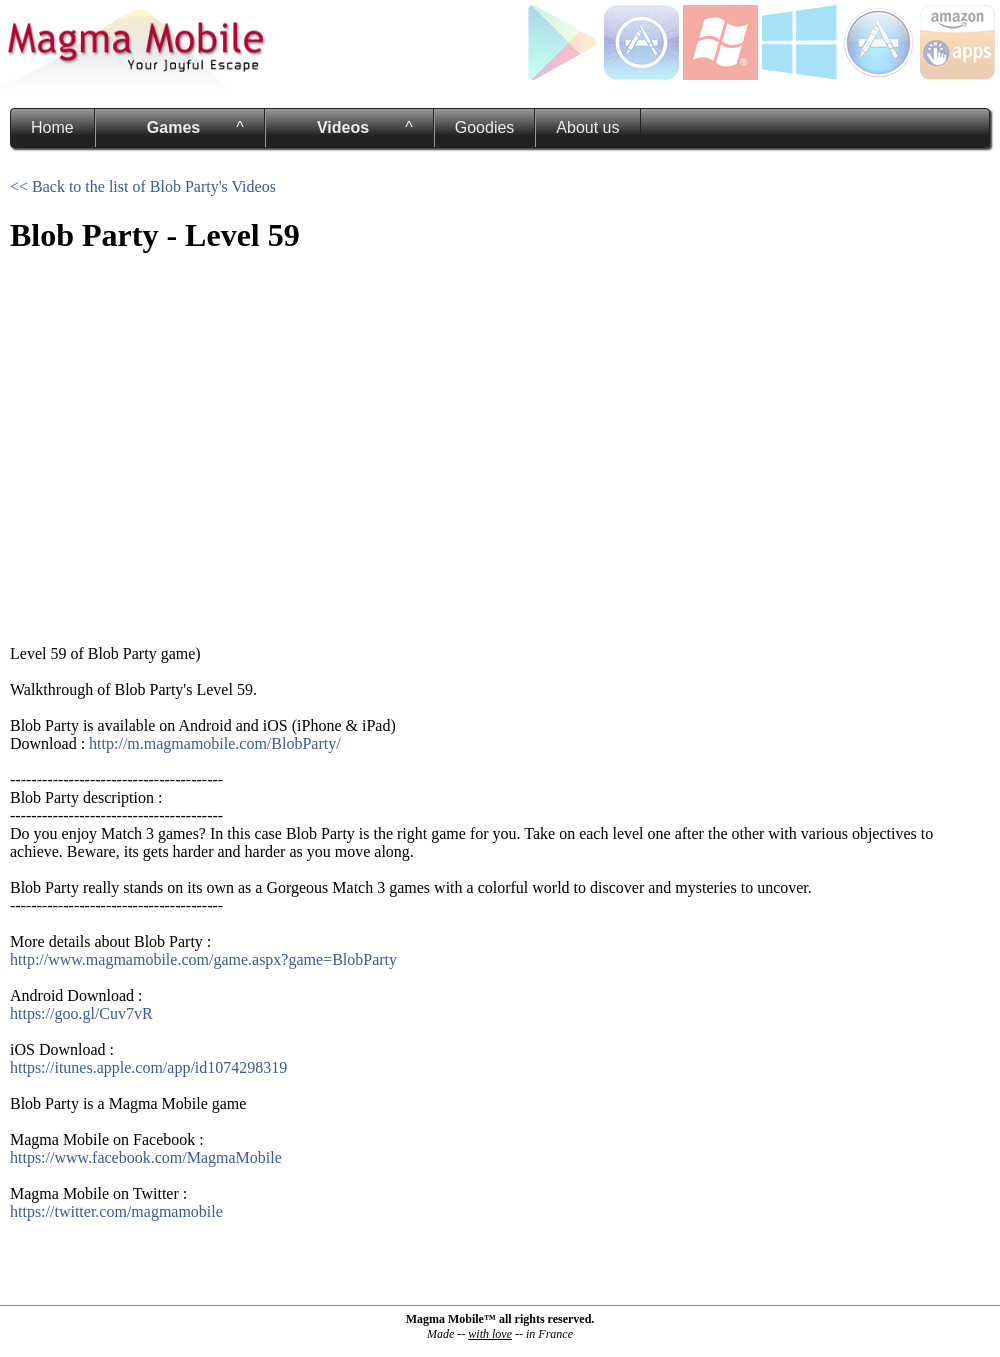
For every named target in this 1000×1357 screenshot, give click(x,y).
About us (587, 127)
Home (52, 127)
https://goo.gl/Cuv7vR (81, 1013)
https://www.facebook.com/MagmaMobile (146, 1157)
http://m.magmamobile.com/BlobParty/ (215, 743)
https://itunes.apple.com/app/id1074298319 (148, 1067)
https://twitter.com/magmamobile (116, 1211)
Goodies (485, 127)
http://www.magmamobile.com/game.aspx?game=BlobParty (203, 959)
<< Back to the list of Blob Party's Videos (143, 186)
